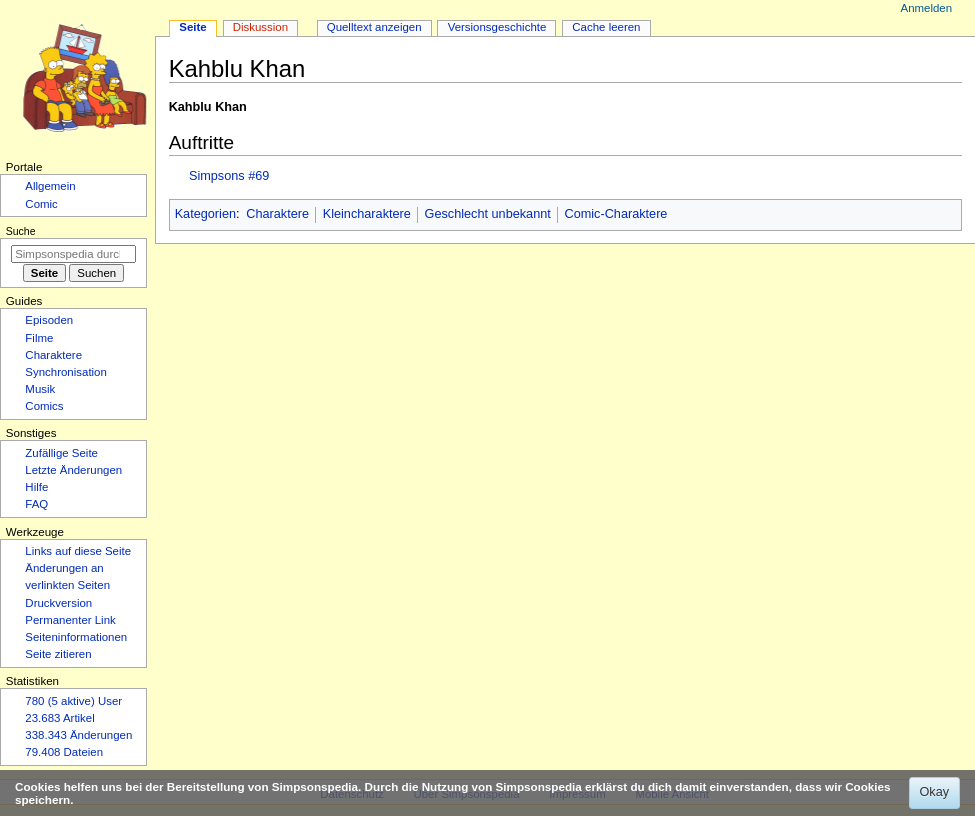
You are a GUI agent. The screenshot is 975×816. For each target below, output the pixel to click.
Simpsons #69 (229, 176)
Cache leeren (606, 27)
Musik (40, 389)
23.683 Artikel (59, 718)
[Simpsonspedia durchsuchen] (73, 254)
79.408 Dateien (64, 752)
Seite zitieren (58, 654)
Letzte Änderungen (73, 470)
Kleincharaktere (367, 214)
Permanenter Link (70, 620)
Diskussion (260, 27)
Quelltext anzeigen (374, 27)
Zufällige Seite (61, 453)
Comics (44, 406)
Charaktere (277, 214)
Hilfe (36, 487)
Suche (21, 231)
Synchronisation (66, 372)
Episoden (49, 320)
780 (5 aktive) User (73, 701)
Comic (41, 204)
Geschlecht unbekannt (488, 214)
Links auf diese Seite (78, 551)
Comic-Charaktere (615, 214)
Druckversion (58, 603)
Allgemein (50, 186)
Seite (192, 27)
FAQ (36, 504)
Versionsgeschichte (497, 27)
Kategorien (205, 214)
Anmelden (927, 8)
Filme (39, 338)
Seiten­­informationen (76, 637)
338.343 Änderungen (78, 735)
